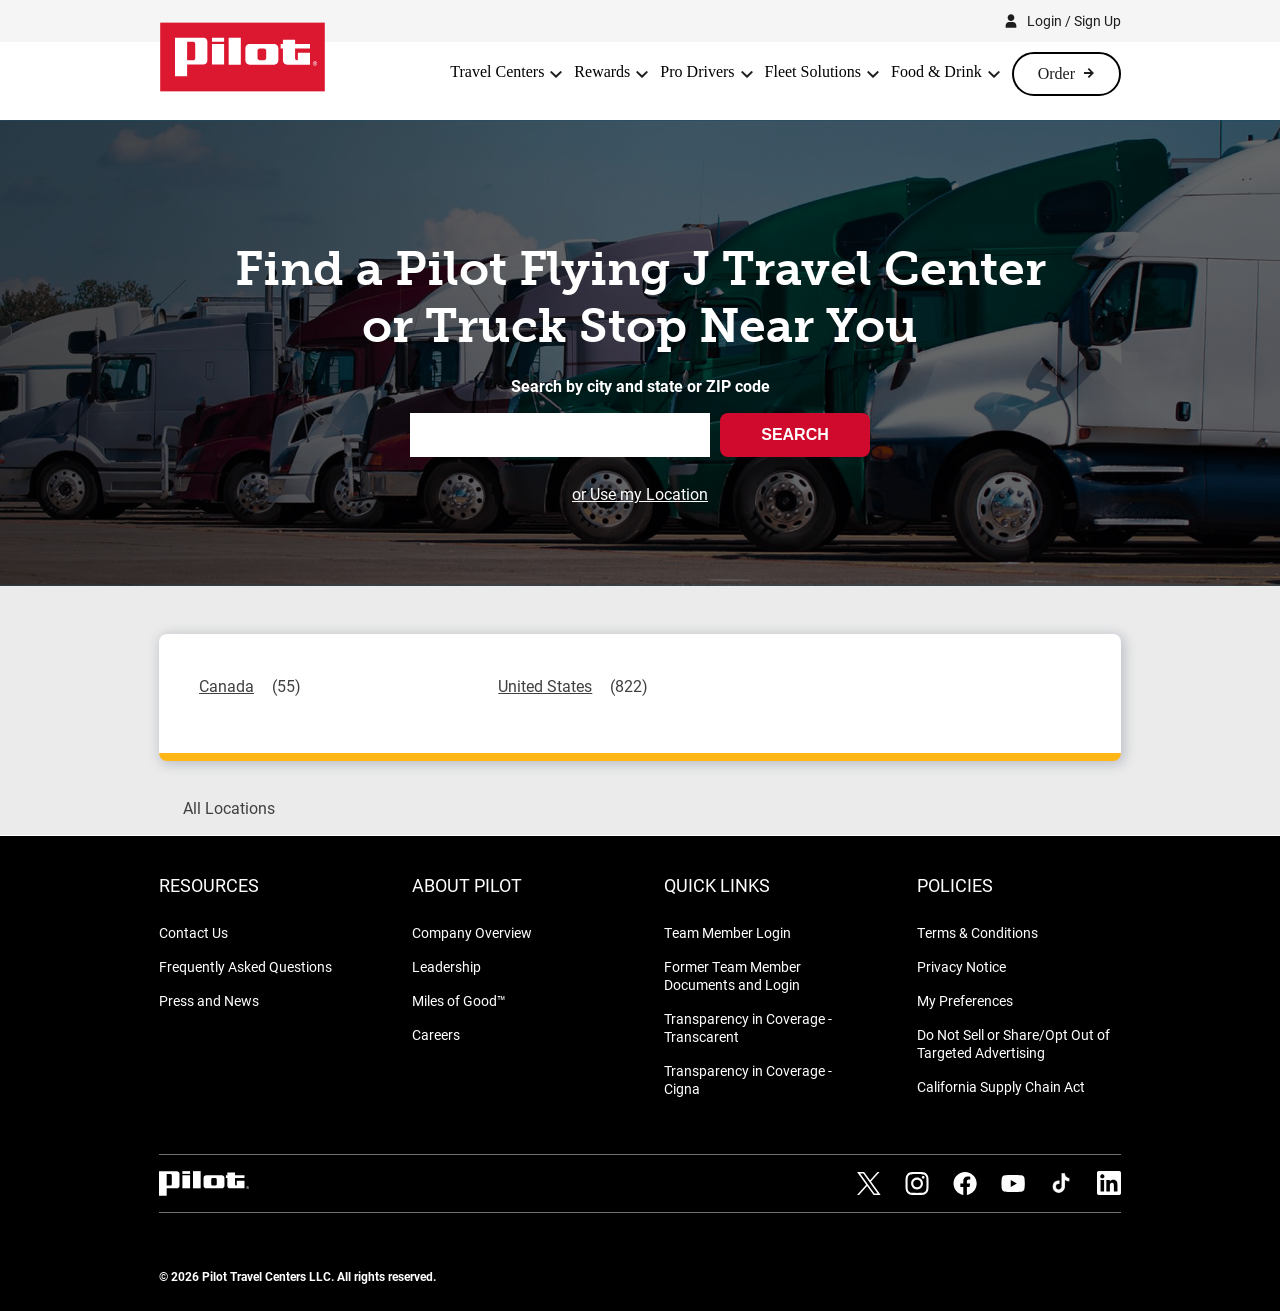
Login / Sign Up (1074, 20)
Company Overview (472, 932)
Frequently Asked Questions (245, 966)
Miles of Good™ (459, 1000)
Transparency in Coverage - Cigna (748, 1079)
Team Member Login (727, 932)
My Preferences (965, 1000)
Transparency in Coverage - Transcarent (748, 1027)
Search (795, 434)
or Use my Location (640, 493)
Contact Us (193, 932)
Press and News (209, 1000)
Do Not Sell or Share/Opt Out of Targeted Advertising (1013, 1043)
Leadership (446, 966)
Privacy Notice (961, 966)
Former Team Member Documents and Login (732, 975)
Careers (436, 1034)
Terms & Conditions (977, 932)
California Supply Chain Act (1001, 1086)
